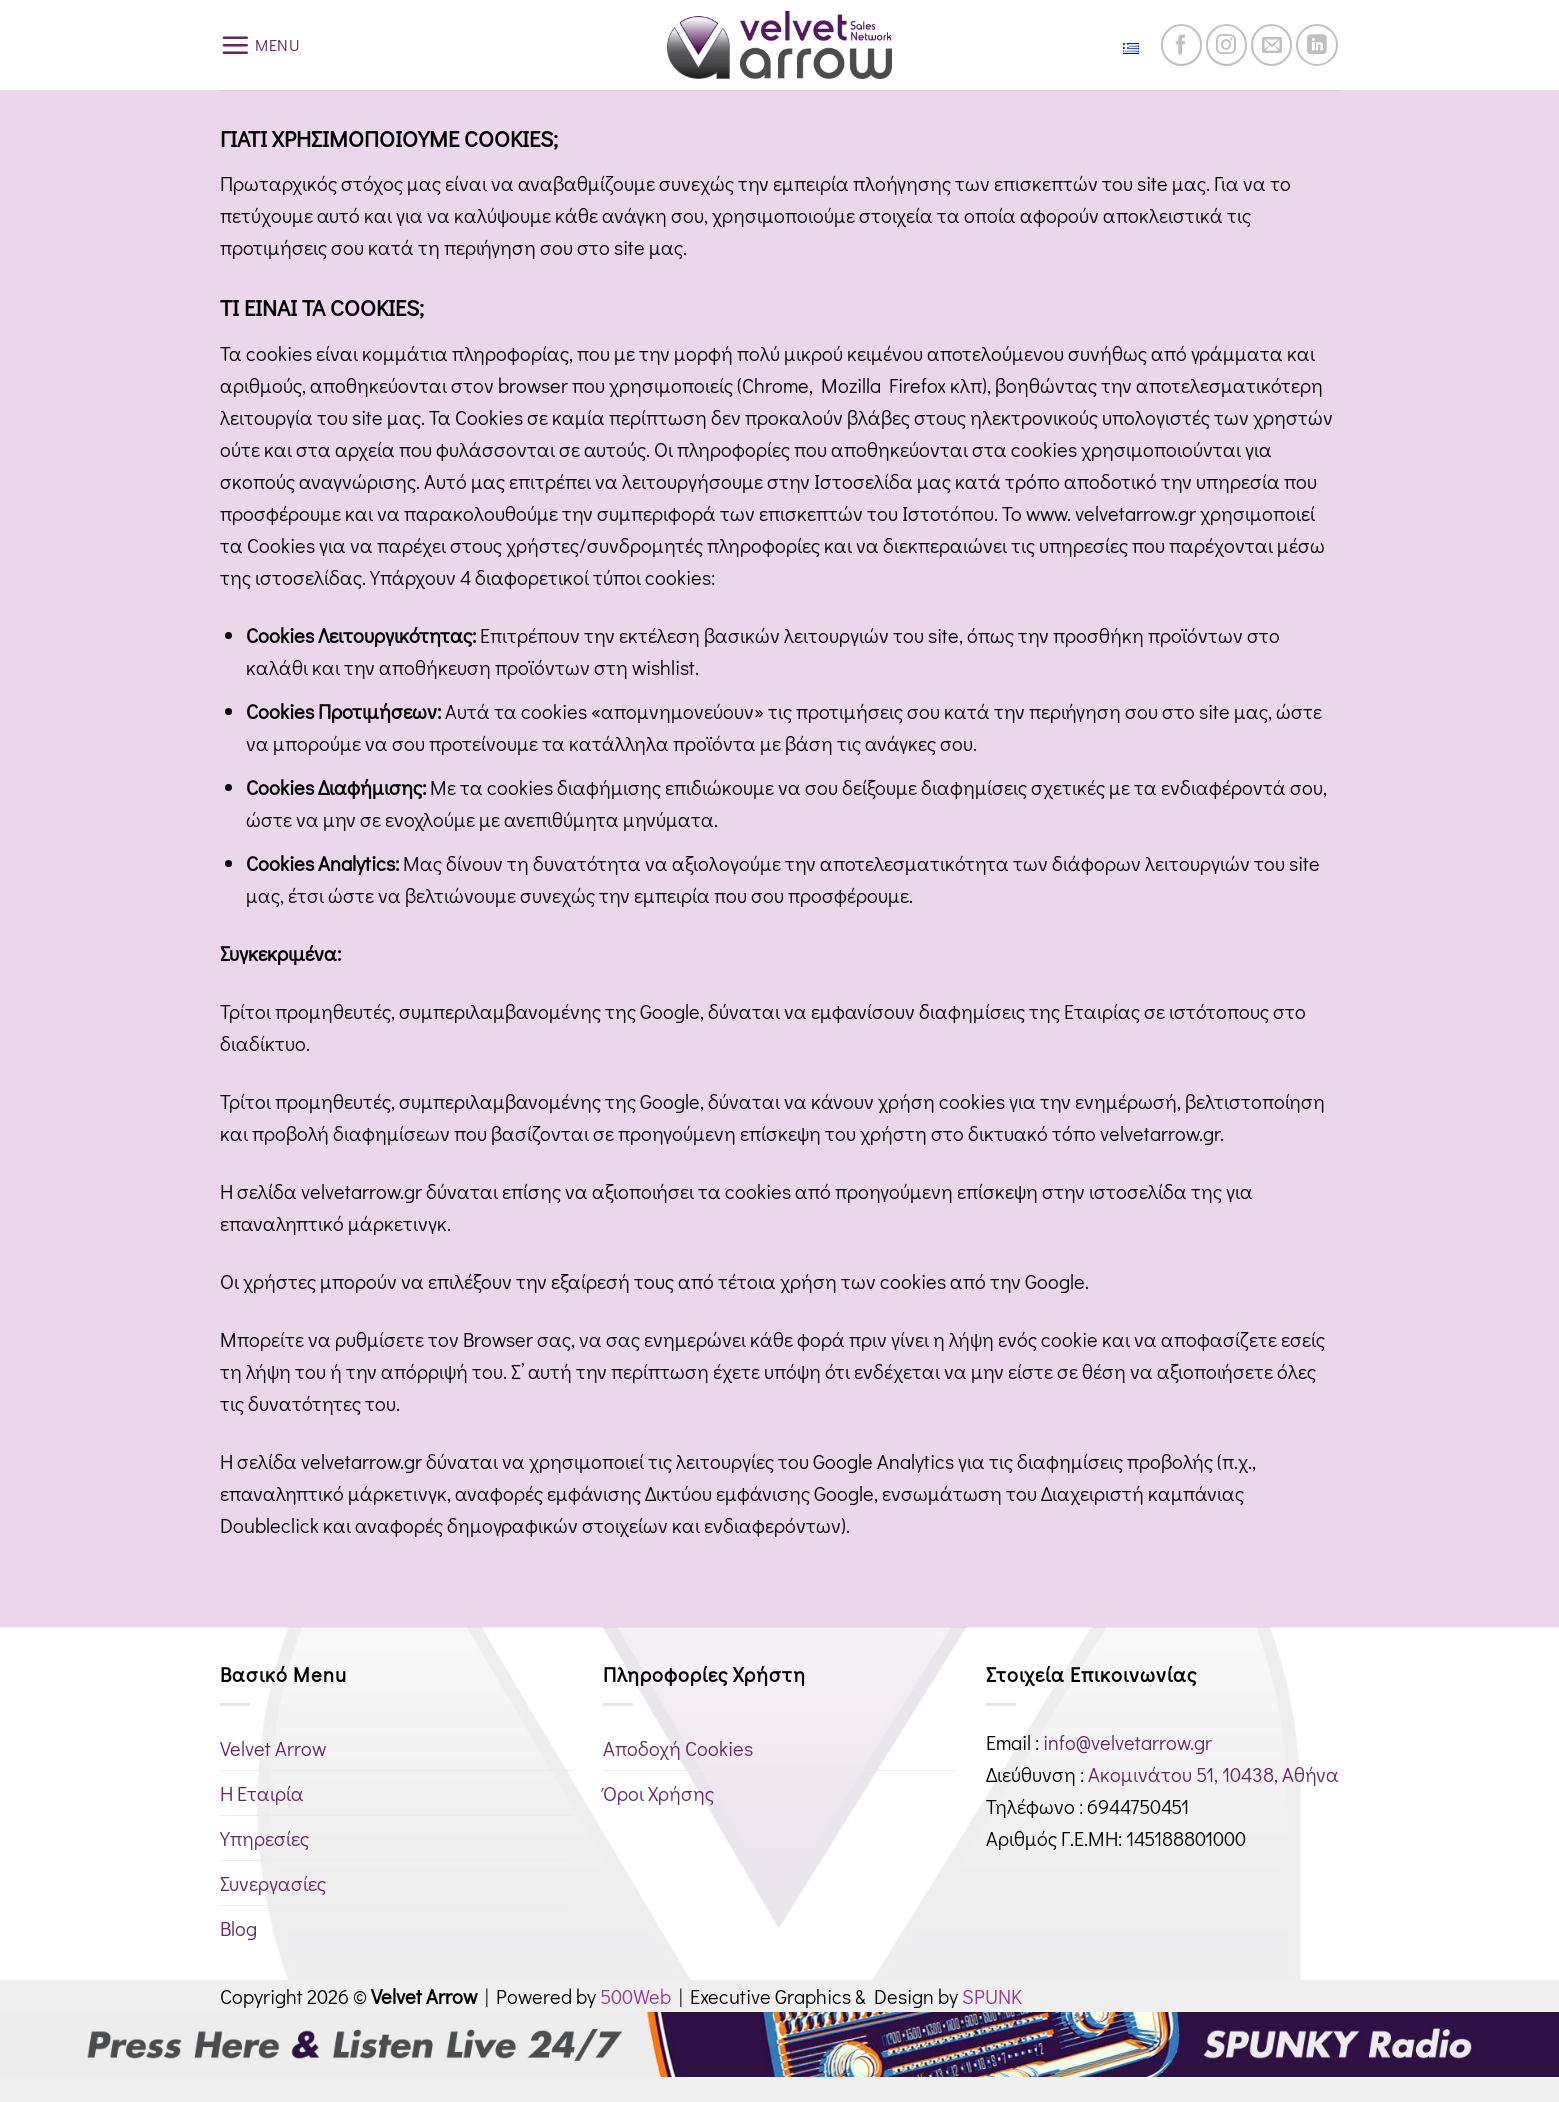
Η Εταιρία (262, 1793)
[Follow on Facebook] (1181, 44)
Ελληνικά (1107, 45)
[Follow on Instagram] (1226, 44)
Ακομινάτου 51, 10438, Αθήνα (1213, 1774)
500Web (635, 1996)
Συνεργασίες (273, 1883)
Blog (238, 1928)
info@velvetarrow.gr (1127, 1742)
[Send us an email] (1271, 44)
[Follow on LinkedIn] (1316, 44)
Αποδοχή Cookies (678, 1748)
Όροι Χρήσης (658, 1793)
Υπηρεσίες (264, 1838)
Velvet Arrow (273, 1748)
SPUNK (992, 1996)
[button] (261, 45)
